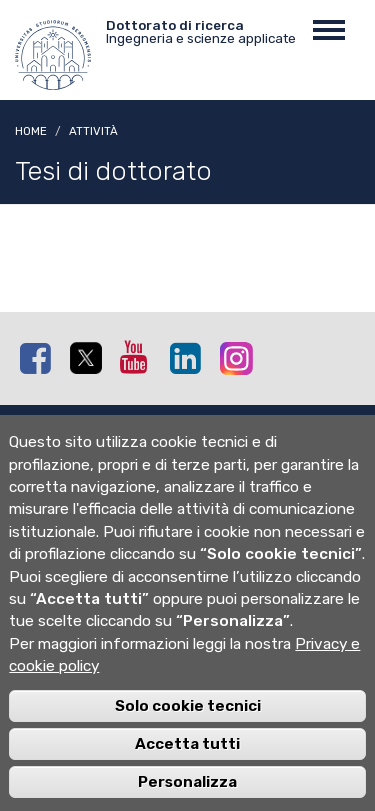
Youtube (140, 357)
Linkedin (190, 358)
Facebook (40, 358)
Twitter (90, 359)
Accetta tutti (187, 763)
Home (31, 131)
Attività (93, 131)
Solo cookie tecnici (188, 725)
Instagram (240, 357)
